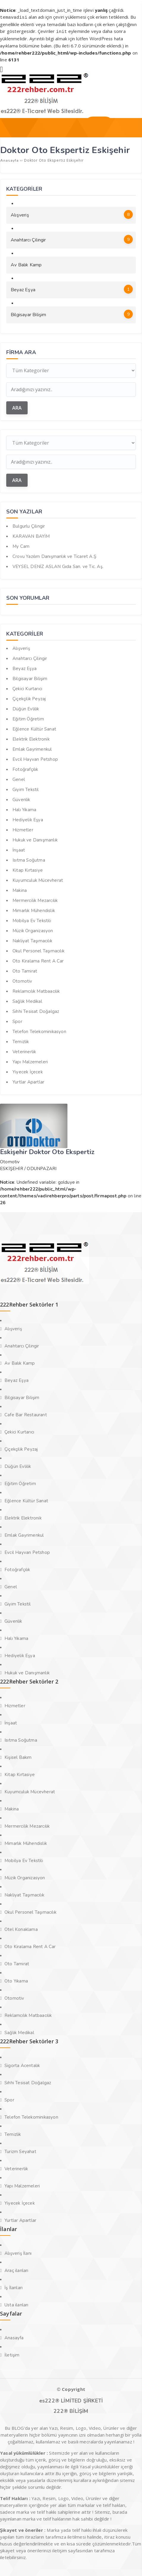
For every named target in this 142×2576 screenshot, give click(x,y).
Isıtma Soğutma (28, 859)
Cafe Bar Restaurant (25, 1414)
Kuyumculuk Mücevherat (37, 879)
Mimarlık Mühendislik (33, 909)
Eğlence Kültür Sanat (34, 728)
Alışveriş (72, 213)
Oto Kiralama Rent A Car (38, 960)
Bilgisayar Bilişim (72, 312)
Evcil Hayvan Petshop (35, 758)
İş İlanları (13, 2286)
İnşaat (18, 849)
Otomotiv (22, 980)
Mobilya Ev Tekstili (31, 919)
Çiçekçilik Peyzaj (29, 698)
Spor (17, 1020)
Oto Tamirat (24, 970)
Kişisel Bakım (18, 1756)
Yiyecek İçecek (27, 1071)
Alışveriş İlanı (17, 2252)
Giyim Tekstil (25, 788)
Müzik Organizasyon (32, 930)
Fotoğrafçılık (25, 768)
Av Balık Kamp (26, 263)
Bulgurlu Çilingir (28, 525)
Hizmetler (22, 829)
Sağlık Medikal (27, 1000)
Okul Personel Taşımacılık (38, 950)
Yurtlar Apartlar (28, 1081)
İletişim (12, 2354)
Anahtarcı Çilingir (72, 238)
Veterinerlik (24, 1051)
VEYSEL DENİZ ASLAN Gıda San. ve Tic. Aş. (57, 565)
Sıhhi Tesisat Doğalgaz (35, 1010)
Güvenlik (21, 798)
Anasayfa (14, 2337)
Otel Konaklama (21, 1928)
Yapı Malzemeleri (30, 1061)
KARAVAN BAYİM (31, 535)
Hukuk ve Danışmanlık (35, 839)
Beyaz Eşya (72, 288)
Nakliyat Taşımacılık (32, 940)
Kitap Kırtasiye (27, 869)
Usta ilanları (16, 2304)
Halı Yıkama (24, 809)
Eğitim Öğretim (28, 718)
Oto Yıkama (16, 1980)
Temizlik (20, 1040)
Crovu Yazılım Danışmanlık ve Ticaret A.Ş (54, 555)
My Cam (20, 545)
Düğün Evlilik (25, 708)
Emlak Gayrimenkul (32, 748)
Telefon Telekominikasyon (39, 1030)
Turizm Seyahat (20, 2150)
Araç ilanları (16, 2269)
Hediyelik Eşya (27, 819)
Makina (19, 889)
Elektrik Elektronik (31, 738)
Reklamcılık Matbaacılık (36, 990)
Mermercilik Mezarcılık (35, 899)
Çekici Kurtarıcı (27, 687)
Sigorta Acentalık (22, 2064)
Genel (18, 778)
